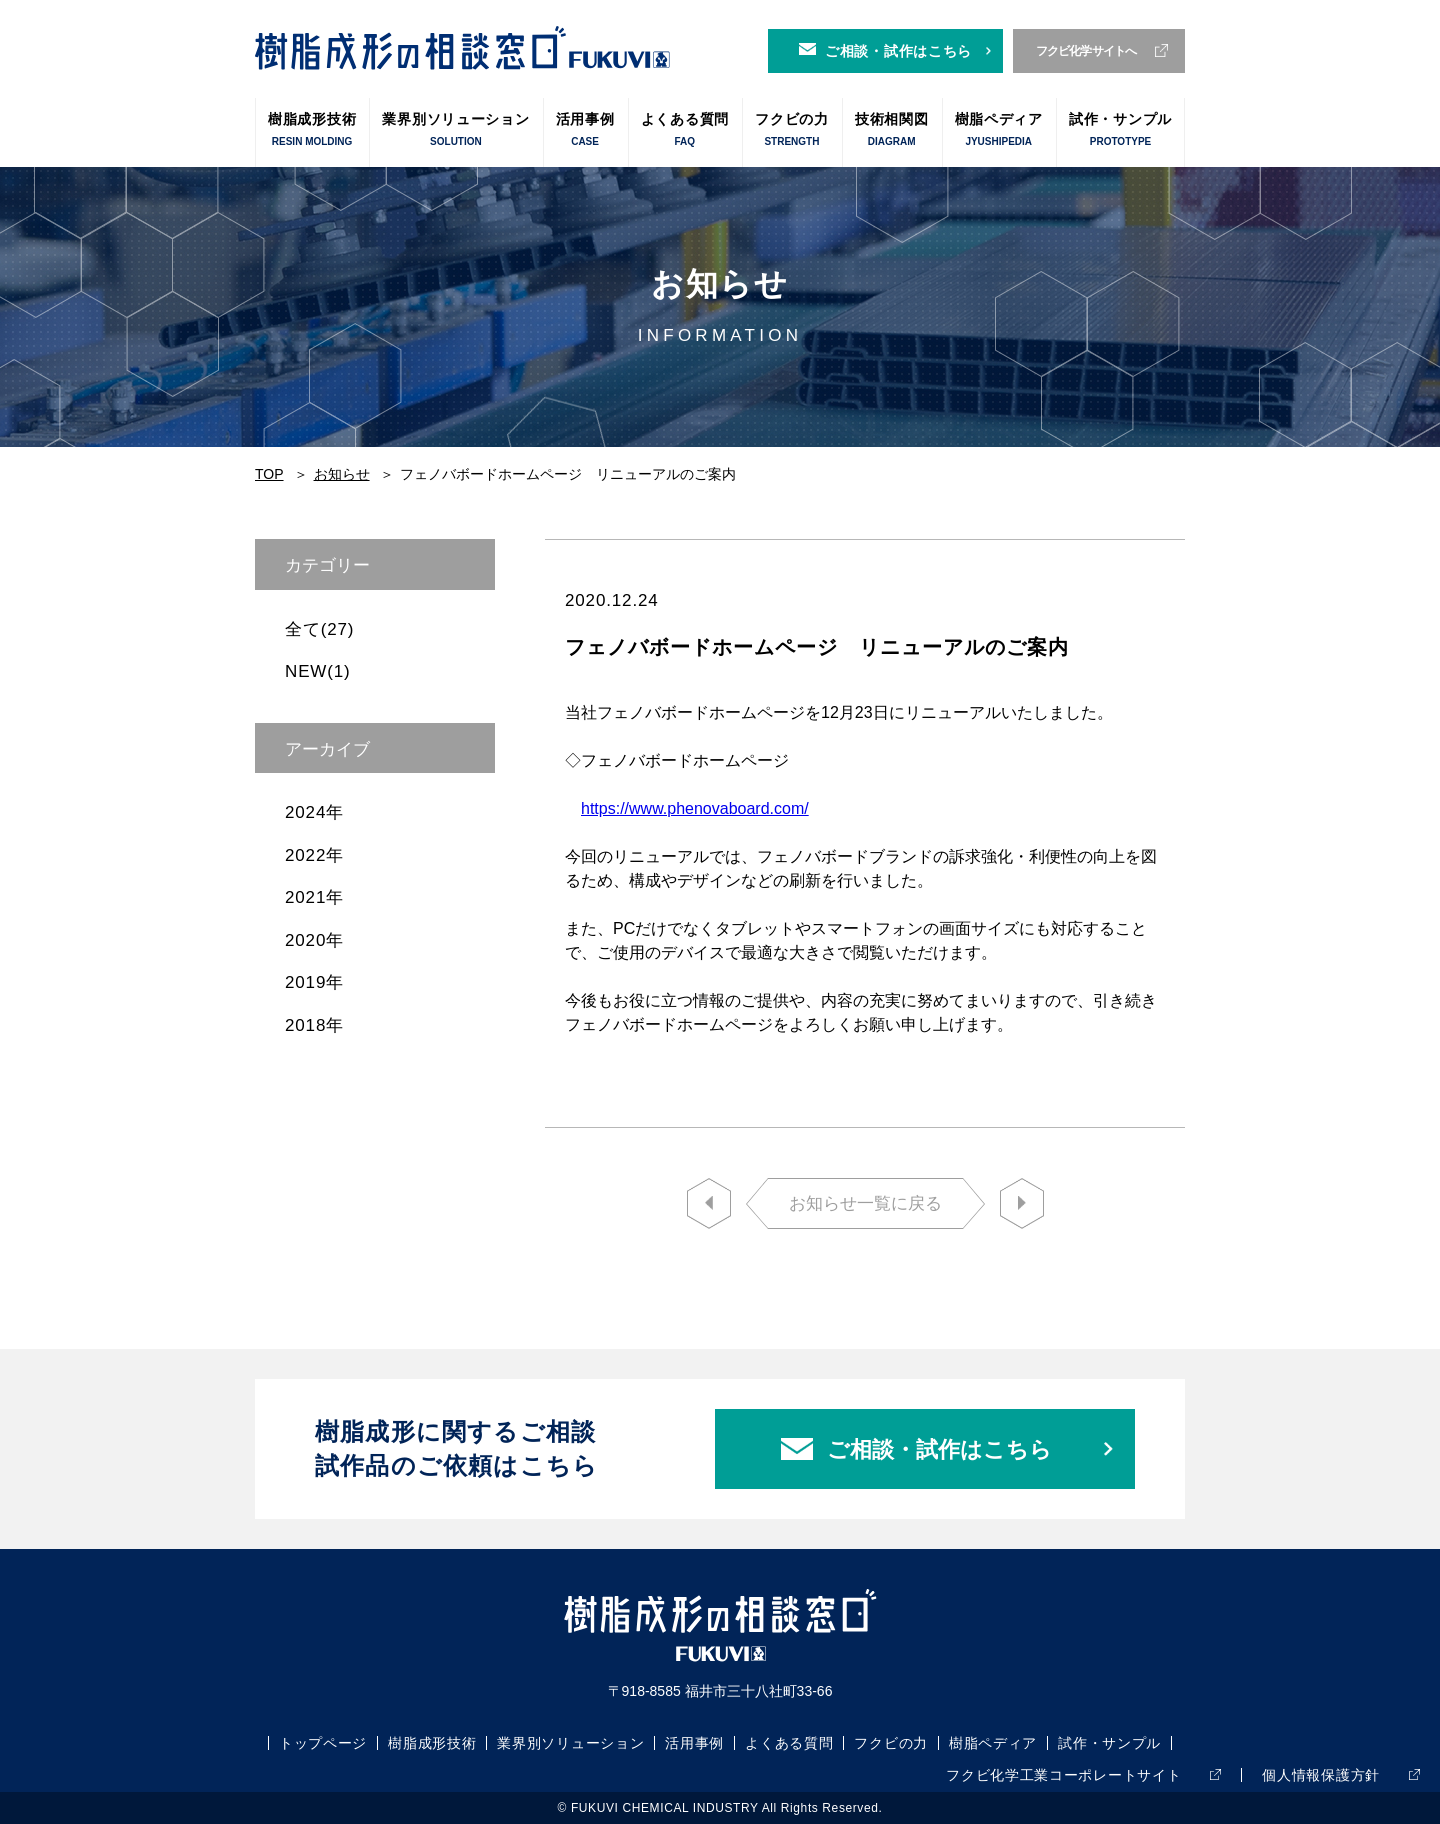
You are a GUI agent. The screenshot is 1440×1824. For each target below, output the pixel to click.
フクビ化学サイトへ (1086, 51)
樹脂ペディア (999, 130)
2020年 (314, 940)
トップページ (323, 1743)
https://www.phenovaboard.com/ (695, 808)
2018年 (314, 1025)
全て (319, 629)
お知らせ (342, 474)
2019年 (314, 982)
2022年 (314, 855)
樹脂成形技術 (312, 130)
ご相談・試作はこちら (898, 51)
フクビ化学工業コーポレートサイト (1063, 1775)
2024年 (314, 812)
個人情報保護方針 (1321, 1775)
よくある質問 (685, 130)
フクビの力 (792, 130)
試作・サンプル (1120, 130)
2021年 (314, 897)
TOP (269, 474)
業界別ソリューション (455, 130)
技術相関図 (892, 130)
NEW (318, 671)
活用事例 (585, 130)
